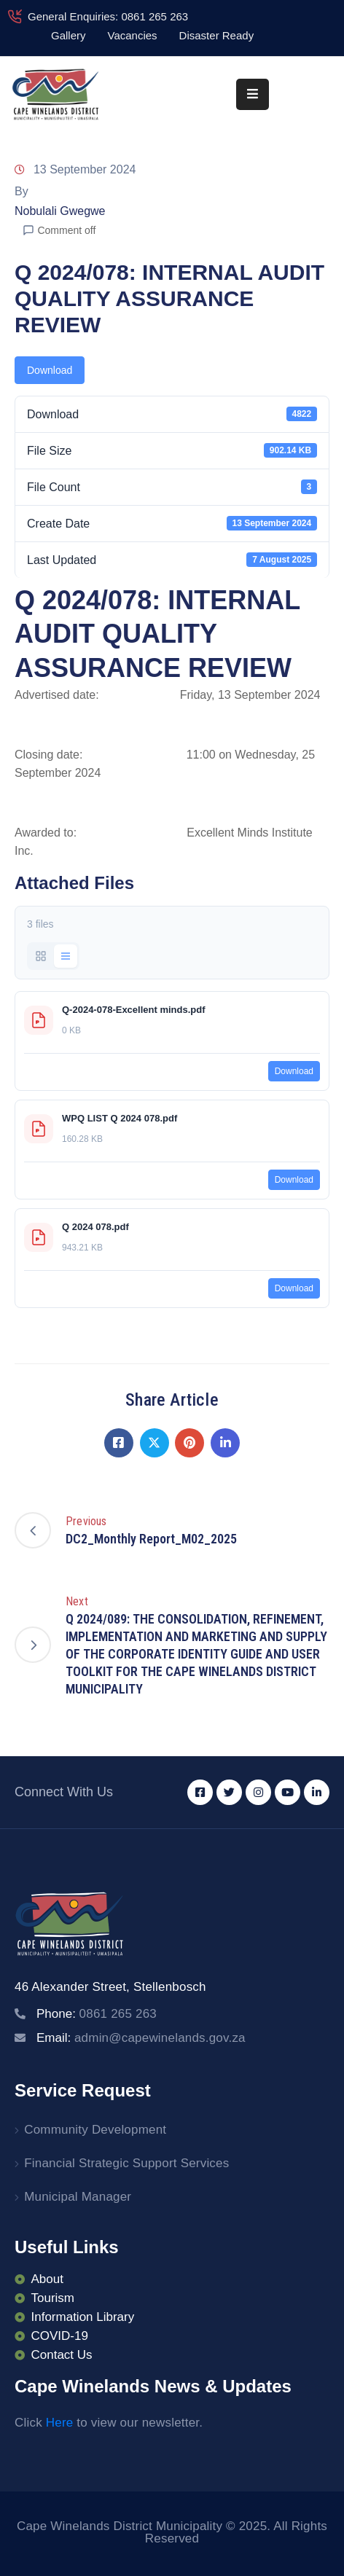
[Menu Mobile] (252, 94)
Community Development (95, 2130)
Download (49, 370)
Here (60, 2423)
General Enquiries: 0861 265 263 (108, 16)
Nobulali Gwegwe (60, 211)
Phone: (96, 2014)
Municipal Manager (77, 2197)
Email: (141, 2038)
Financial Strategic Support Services (126, 2163)
